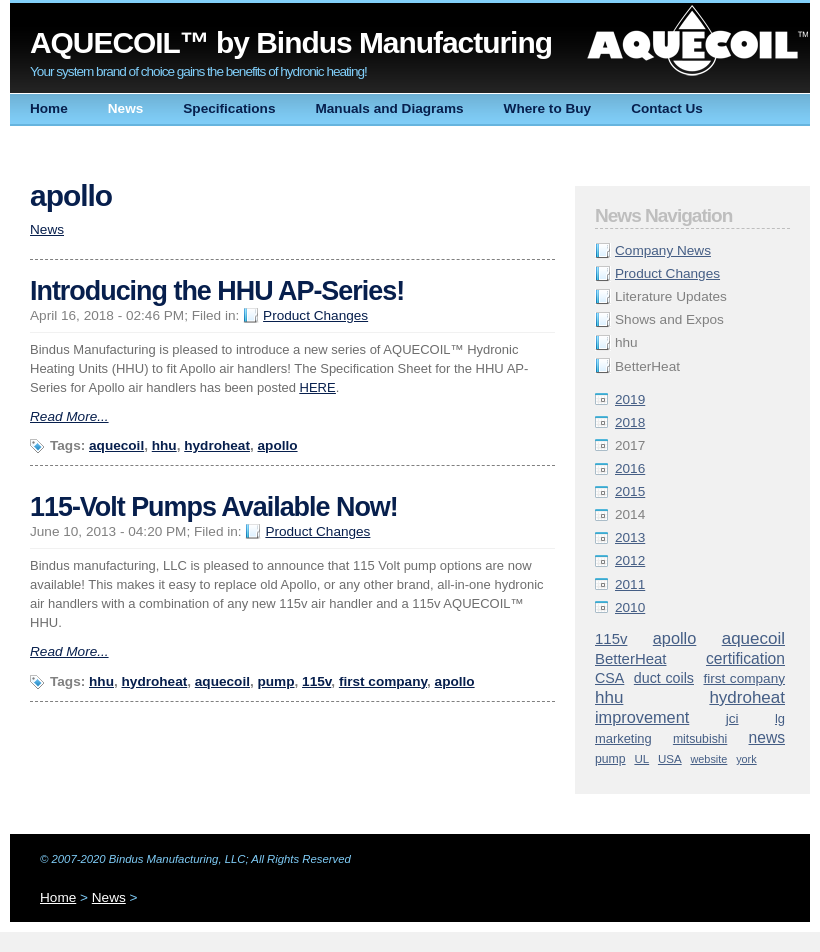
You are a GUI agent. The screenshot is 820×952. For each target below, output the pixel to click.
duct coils (664, 678)
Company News (663, 250)
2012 (630, 560)
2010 (630, 607)
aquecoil (753, 638)
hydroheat (747, 697)
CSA (609, 678)
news (767, 737)
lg (780, 718)
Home (49, 108)
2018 (630, 422)
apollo (675, 638)
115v (611, 638)
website (708, 759)
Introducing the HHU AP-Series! (217, 291)
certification (745, 658)
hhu (609, 697)
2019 (630, 399)
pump (610, 759)
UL (641, 759)
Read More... (69, 416)
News (126, 108)
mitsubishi (700, 739)
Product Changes (667, 273)
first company (744, 678)
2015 (630, 491)
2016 (630, 468)
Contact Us (667, 108)
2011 (630, 584)
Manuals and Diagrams (389, 108)
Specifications (229, 108)
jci (732, 718)
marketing (623, 738)
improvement (642, 717)
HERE (318, 387)
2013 (630, 537)
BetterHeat (630, 658)
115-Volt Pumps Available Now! (214, 507)
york (746, 759)
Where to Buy (548, 108)
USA (670, 759)
